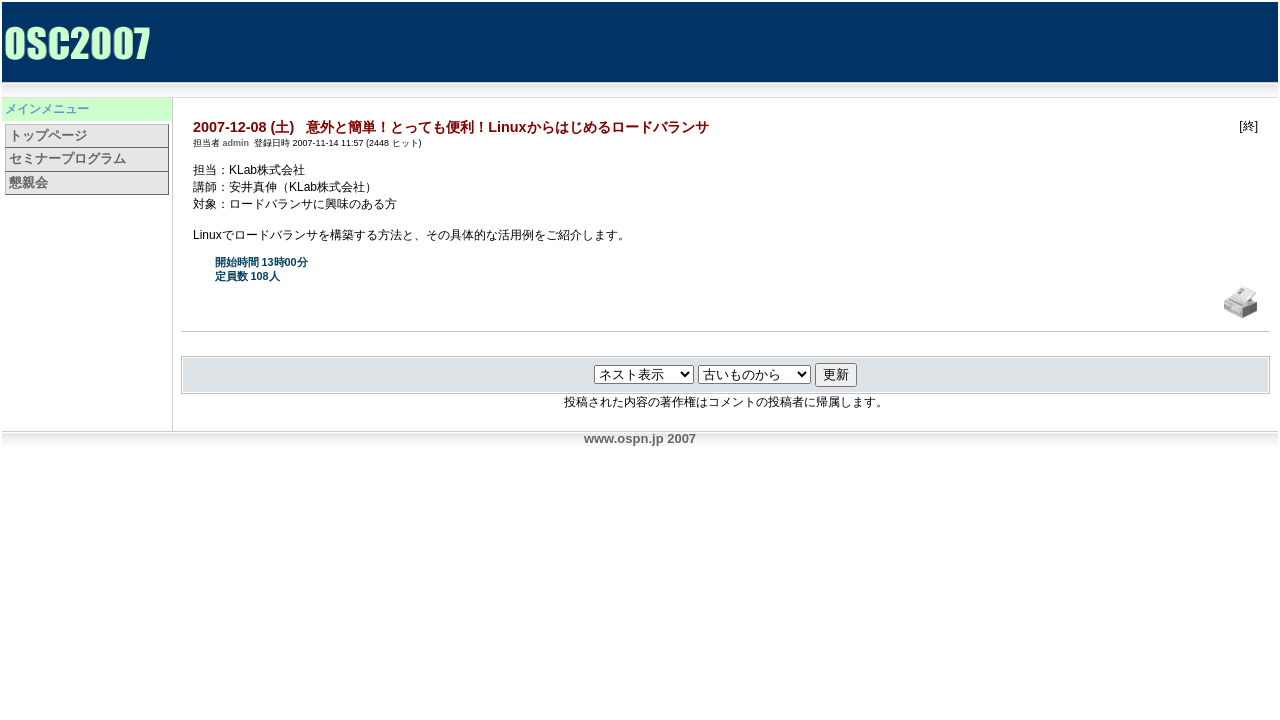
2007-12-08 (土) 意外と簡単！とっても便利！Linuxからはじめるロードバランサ (451, 127)
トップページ (48, 135)
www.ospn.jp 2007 (640, 438)
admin (236, 143)
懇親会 (28, 182)
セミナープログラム (67, 158)
